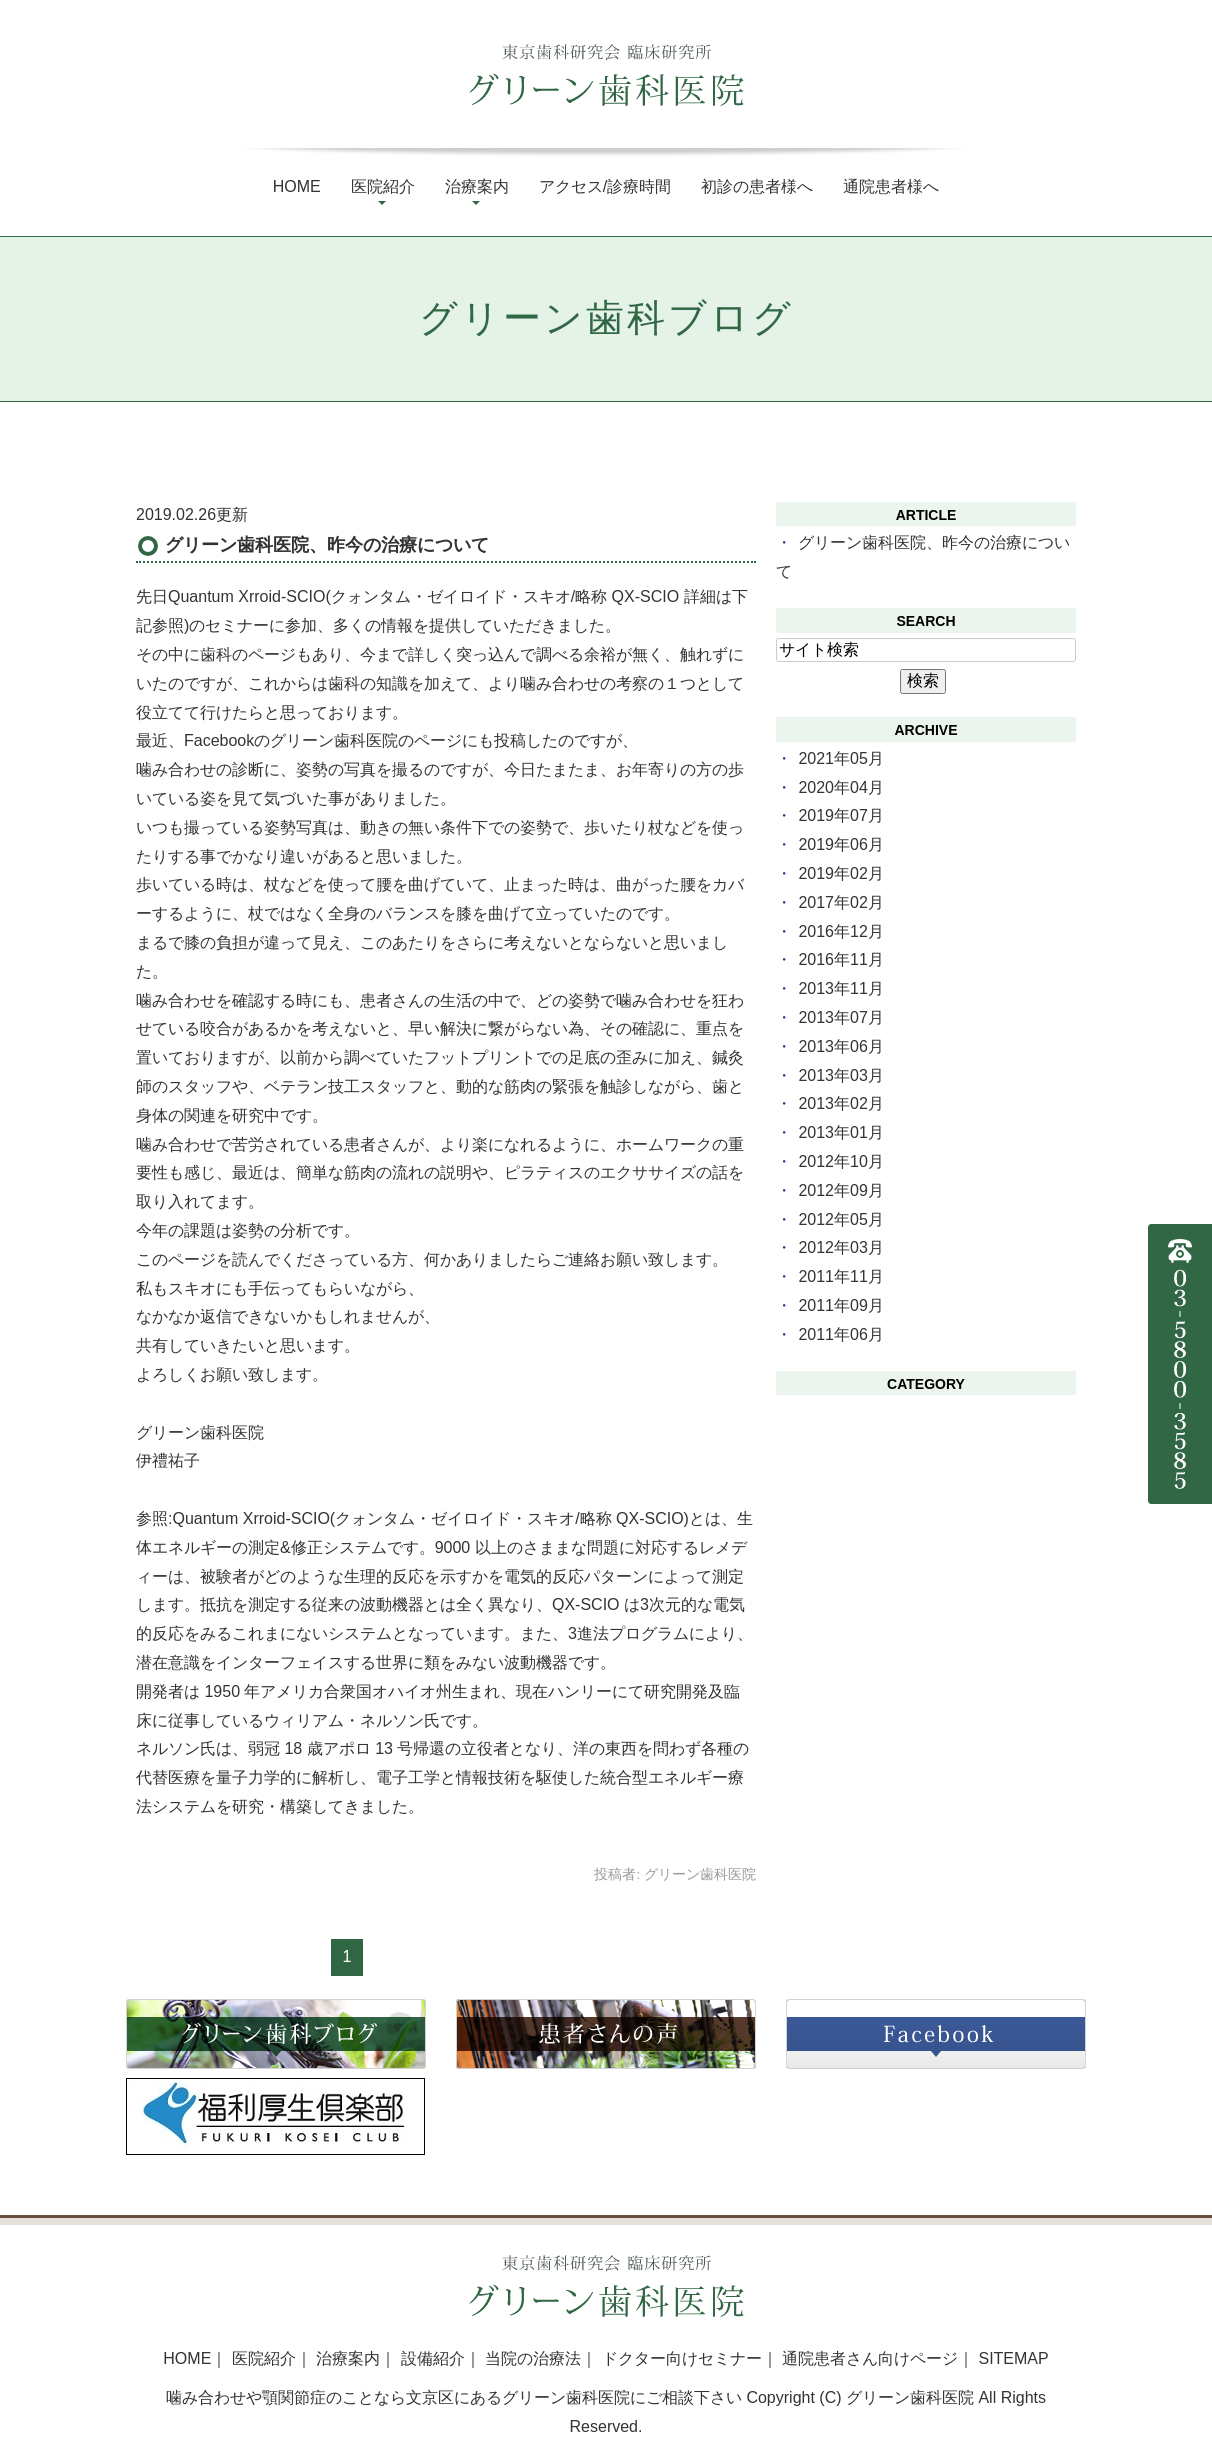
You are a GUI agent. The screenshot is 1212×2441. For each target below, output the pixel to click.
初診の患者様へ (757, 186)
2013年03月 (840, 1075)
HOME (187, 2358)
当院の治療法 (533, 2358)
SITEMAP (1013, 2358)
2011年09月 (840, 1305)
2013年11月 (840, 988)
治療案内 (477, 186)
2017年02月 (840, 902)
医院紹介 (383, 186)
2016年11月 (840, 959)
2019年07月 (840, 815)
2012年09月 (840, 1190)
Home (297, 186)
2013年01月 (840, 1132)
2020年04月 (840, 787)
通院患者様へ (891, 186)
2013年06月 (840, 1046)
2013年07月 (840, 1017)
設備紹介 (433, 2358)
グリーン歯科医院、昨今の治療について (327, 545)
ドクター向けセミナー (682, 2358)
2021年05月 (840, 758)
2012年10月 (840, 1161)
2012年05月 (840, 1219)
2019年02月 (840, 873)
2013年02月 (840, 1103)
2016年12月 (840, 931)
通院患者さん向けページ (870, 2358)
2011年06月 (840, 1334)
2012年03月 (840, 1247)
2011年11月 (840, 1276)
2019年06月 (840, 844)
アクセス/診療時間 (605, 186)
